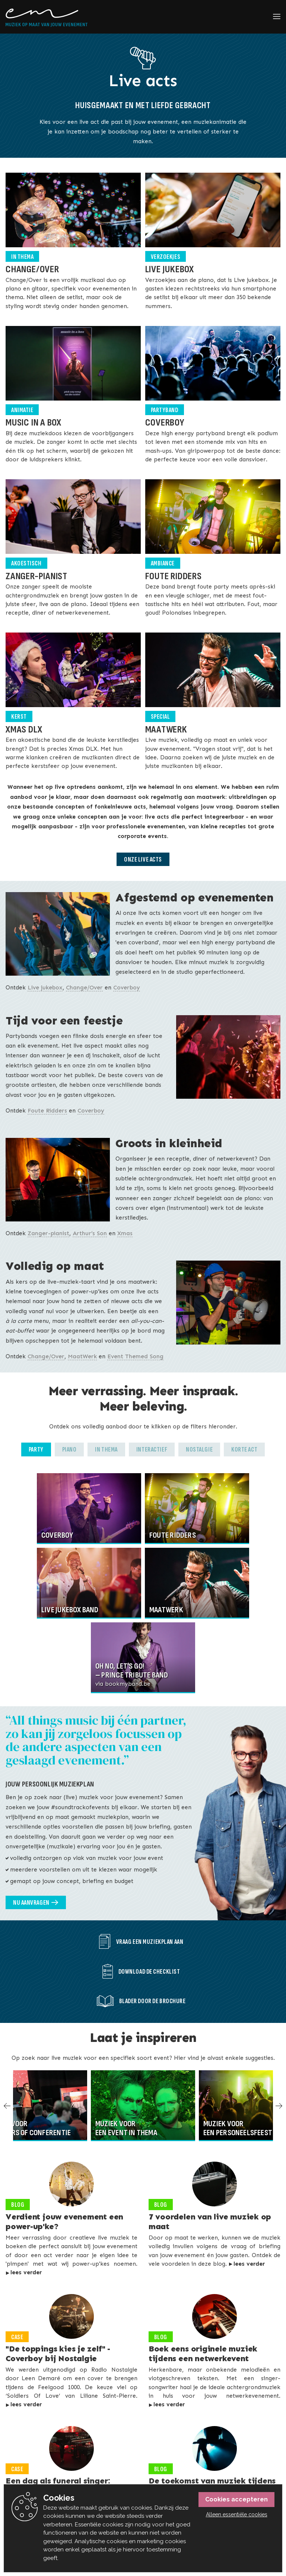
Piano (69, 1449)
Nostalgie (199, 1449)
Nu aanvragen (31, 1902)
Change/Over (84, 987)
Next (276, 2105)
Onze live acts (143, 859)
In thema (106, 1449)
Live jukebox (45, 987)
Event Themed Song (135, 1356)
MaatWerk (82, 1356)
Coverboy (126, 987)
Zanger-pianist (48, 1233)
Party (36, 1449)
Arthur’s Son (90, 1233)
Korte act (244, 1449)
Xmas (125, 1233)
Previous (9, 2105)
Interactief (151, 1449)
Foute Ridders (47, 1110)
